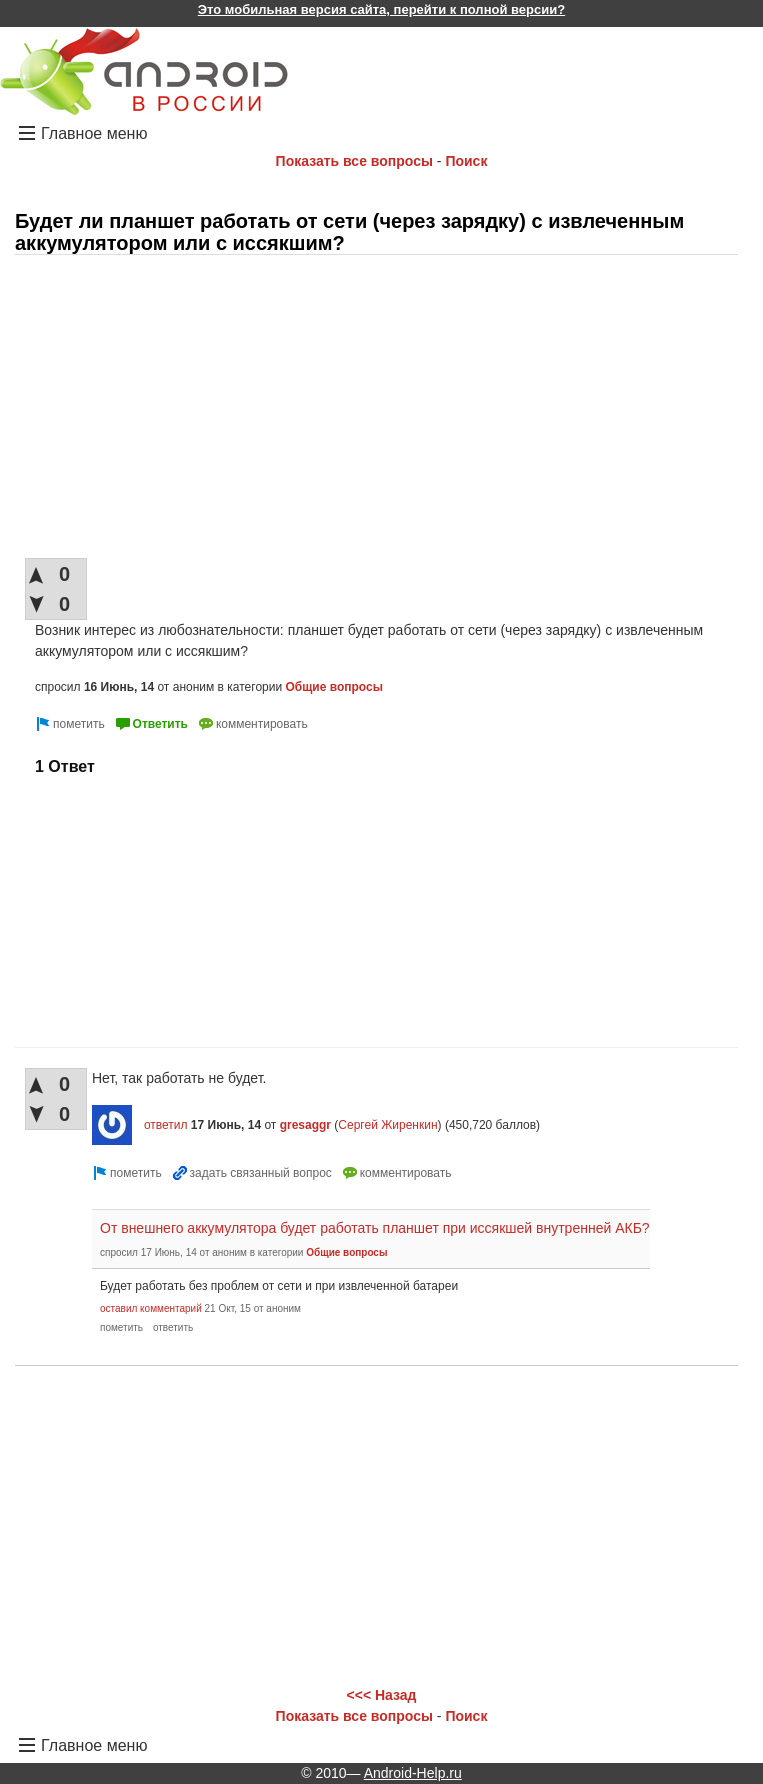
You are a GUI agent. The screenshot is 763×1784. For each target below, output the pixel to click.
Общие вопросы (333, 687)
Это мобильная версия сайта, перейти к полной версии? (381, 9)
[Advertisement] (376, 408)
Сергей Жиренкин (387, 1125)
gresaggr (305, 1125)
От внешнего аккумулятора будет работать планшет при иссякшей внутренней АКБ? (375, 1228)
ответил (166, 1125)
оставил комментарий (151, 1308)
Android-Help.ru (413, 1773)
